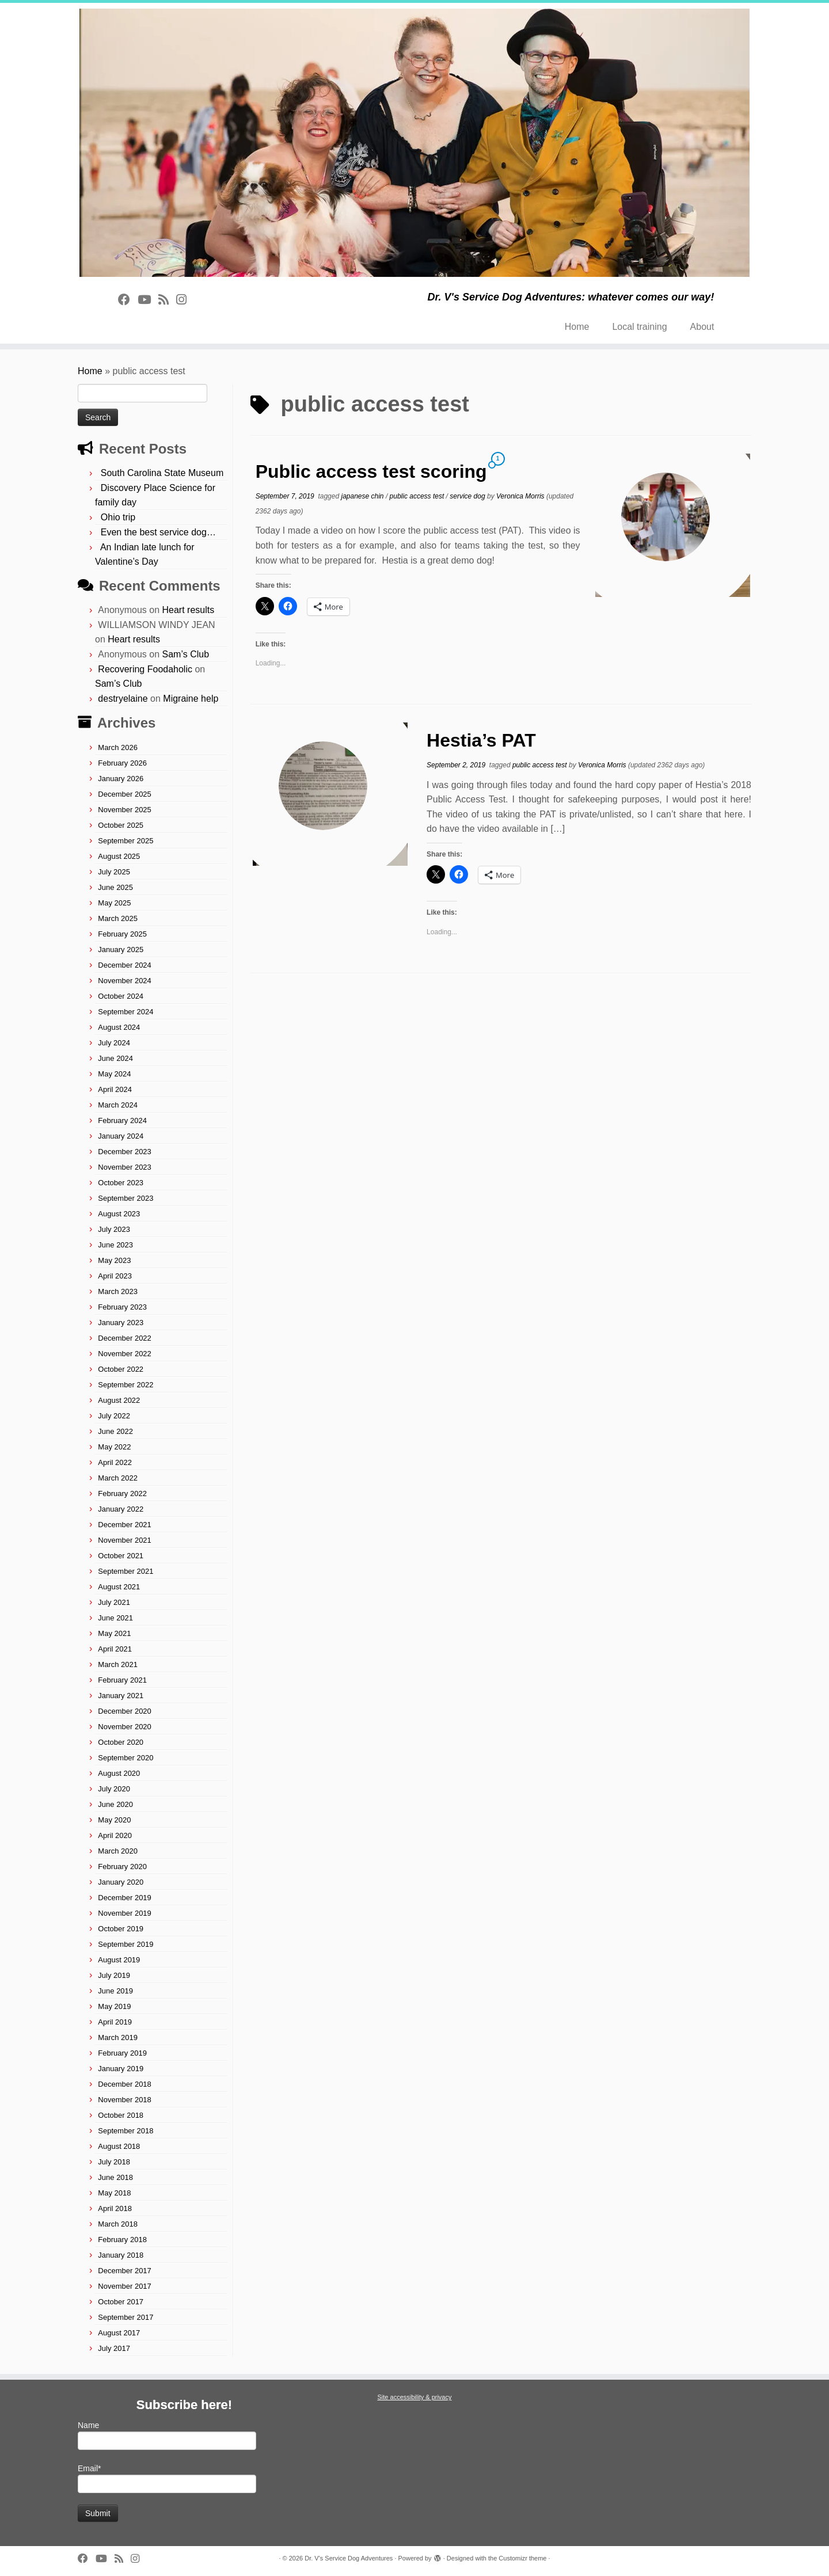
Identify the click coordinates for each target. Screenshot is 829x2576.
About (702, 327)
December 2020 (124, 1711)
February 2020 (122, 1866)
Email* (167, 2478)
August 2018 (119, 2146)
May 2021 (114, 1633)
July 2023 (114, 1229)
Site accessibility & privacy (415, 2397)
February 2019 (122, 2053)
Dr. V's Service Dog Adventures (349, 2558)
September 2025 (125, 840)
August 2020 (119, 1773)
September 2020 (125, 1757)
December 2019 (124, 1897)
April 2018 (115, 2208)
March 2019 (118, 2037)
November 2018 (124, 2099)
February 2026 (122, 763)
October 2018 (120, 2115)
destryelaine (122, 698)
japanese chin (363, 496)
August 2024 (119, 1027)
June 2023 (115, 1245)
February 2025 (122, 934)
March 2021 (118, 1664)
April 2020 (115, 1835)
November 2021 (124, 1540)
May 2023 (114, 1260)
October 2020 (120, 1742)
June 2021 (115, 1618)
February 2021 (122, 1680)
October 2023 (120, 1182)
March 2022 (118, 1478)
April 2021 (115, 1649)
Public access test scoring (371, 471)
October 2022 (120, 1369)
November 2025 (124, 809)
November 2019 (124, 1913)
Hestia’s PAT (481, 740)
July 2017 (114, 2348)
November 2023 (124, 1167)
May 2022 (114, 1447)
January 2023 (120, 1322)
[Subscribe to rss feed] (167, 299)
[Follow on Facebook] (128, 299)
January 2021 (120, 1695)
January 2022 (120, 1509)
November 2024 (124, 980)
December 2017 (124, 2270)
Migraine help (190, 698)
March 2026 (118, 747)
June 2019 (115, 1991)
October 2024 (120, 996)
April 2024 (115, 1089)
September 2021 (125, 1571)
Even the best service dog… (158, 532)
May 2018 (114, 2193)
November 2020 (124, 1726)
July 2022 (114, 1415)
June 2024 (115, 1058)
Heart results (188, 610)
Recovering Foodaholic (145, 669)
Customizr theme (522, 2558)
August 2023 (119, 1213)
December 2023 (124, 1151)
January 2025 (120, 949)
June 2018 (115, 2177)
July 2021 (114, 1602)
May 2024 (114, 1074)
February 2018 (122, 2239)
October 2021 (120, 1555)
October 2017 (120, 2301)
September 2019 (125, 1944)
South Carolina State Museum (162, 473)
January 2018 (120, 2255)
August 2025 (119, 856)
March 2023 (118, 1291)
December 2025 (124, 794)
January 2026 (120, 778)
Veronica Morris (520, 496)
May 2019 (114, 2006)
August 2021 (119, 1586)
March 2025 (118, 918)
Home (577, 327)
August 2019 (119, 1959)
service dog (468, 496)
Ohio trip (118, 517)
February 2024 (122, 1120)
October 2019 (120, 1928)
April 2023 (115, 1276)
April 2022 (115, 1462)
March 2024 (118, 1105)
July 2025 (114, 871)
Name (167, 2435)
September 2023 (125, 1198)
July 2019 (114, 1975)
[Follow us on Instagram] (185, 299)
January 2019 (120, 2068)
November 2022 (124, 1353)
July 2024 (114, 1042)
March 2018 (118, 2224)
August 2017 (119, 2332)
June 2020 (115, 1804)
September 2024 (125, 1011)
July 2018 (114, 2162)
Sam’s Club (186, 654)
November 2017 (124, 2286)
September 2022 (125, 1384)
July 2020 (114, 1788)
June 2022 (115, 1431)
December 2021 (124, 1524)
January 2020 (120, 1882)
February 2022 (122, 1493)
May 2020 (114, 1820)
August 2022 (119, 1400)
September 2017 (125, 2317)
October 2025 (120, 825)
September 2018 (125, 2130)
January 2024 (120, 1136)
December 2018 (124, 2084)
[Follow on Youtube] (148, 299)
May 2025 (114, 903)
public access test (418, 496)
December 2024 (124, 965)
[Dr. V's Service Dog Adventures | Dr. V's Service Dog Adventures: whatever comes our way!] (414, 143)
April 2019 (115, 2022)
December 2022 (124, 1338)
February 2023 (122, 1307)
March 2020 (118, 1851)
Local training (639, 327)
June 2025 (115, 887)
